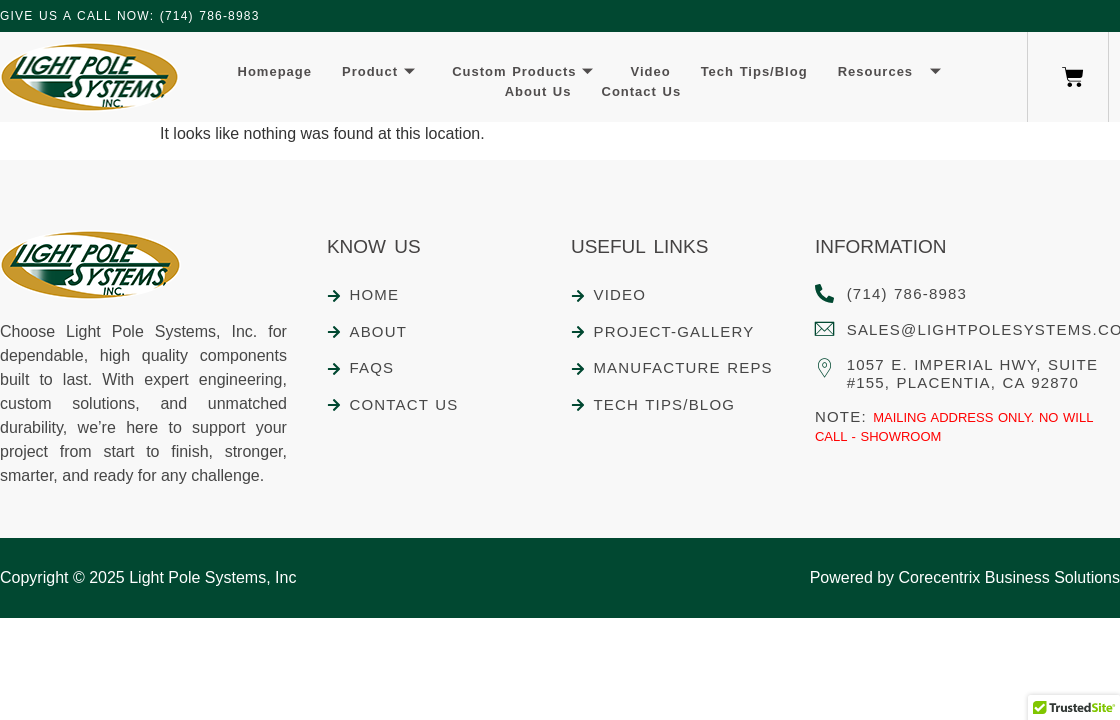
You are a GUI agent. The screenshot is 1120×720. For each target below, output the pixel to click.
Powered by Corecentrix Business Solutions (965, 577)
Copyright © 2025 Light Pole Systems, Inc (148, 577)
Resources (890, 72)
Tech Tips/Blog (754, 71)
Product (379, 72)
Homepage (275, 71)
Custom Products (523, 72)
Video (650, 71)
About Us (538, 91)
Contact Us (642, 91)
